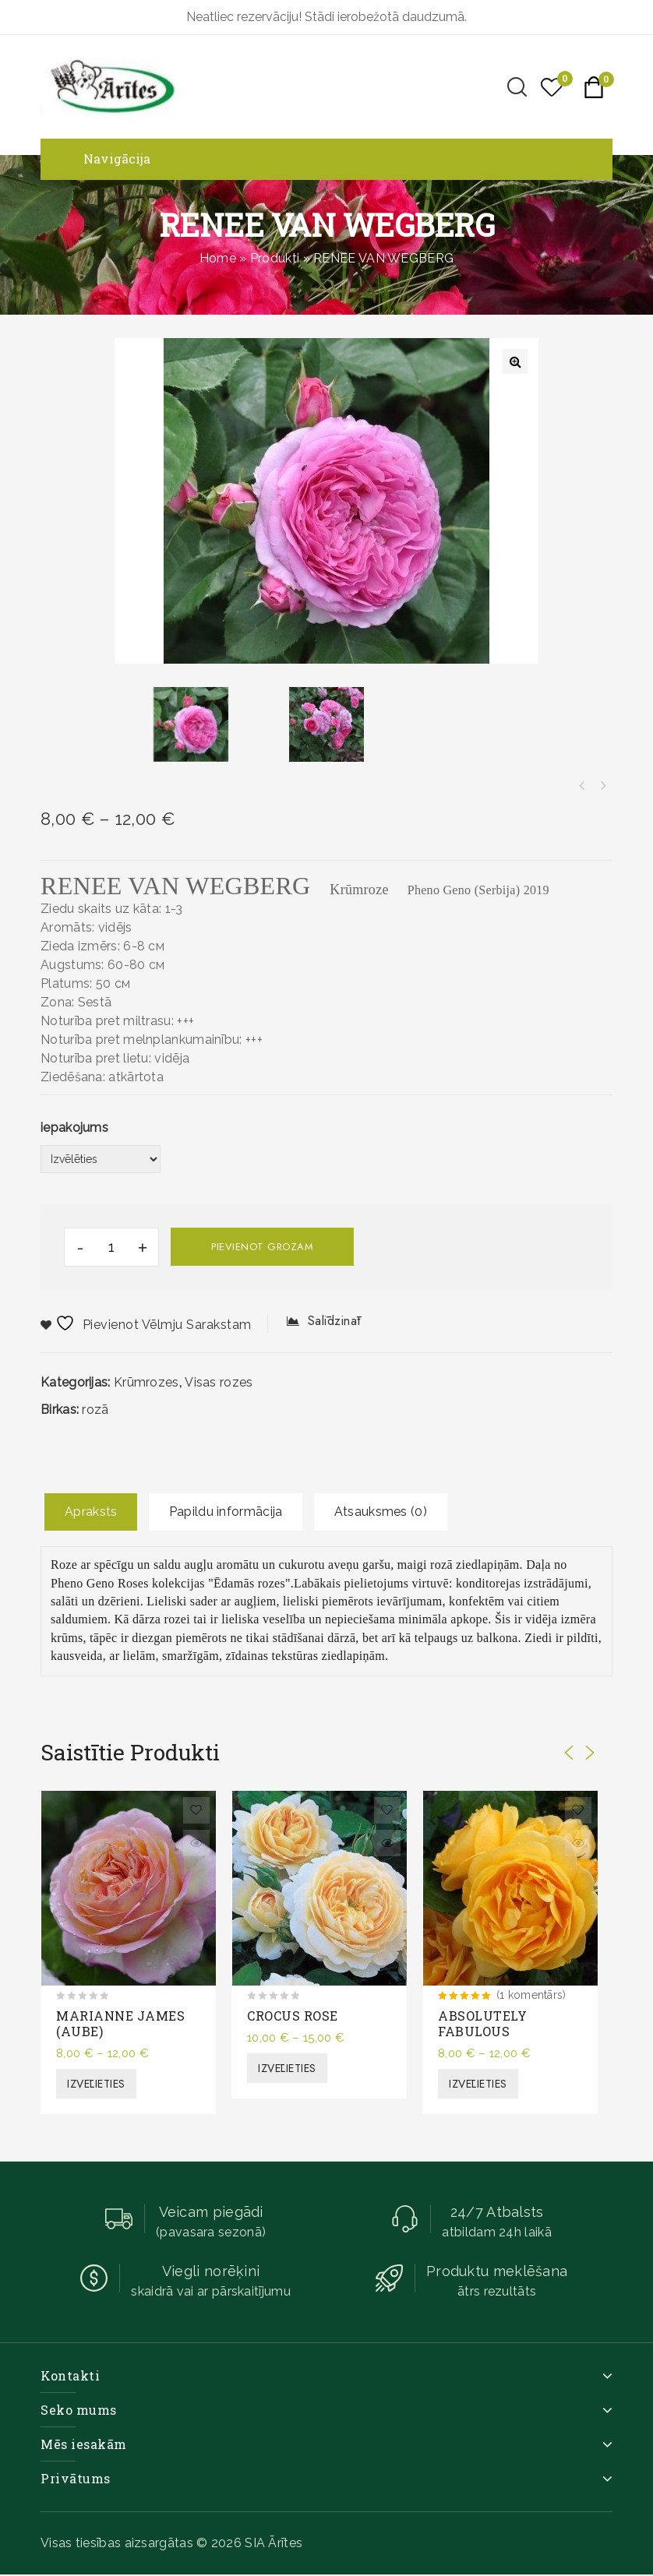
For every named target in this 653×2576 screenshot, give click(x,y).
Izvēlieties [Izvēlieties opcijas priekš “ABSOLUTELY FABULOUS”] (478, 2083)
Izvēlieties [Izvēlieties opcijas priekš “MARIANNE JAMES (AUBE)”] (96, 2083)
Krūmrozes (146, 1382)
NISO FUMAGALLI (602, 786)
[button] (515, 361)
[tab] (91, 1512)
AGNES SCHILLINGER (582, 786)
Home (217, 258)
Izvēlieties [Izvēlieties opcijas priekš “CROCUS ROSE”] (287, 2068)
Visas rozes (218, 1382)
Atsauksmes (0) (380, 1511)
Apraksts (91, 1511)
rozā (95, 1409)
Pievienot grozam (262, 1246)
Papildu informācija (226, 1511)
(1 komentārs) (531, 1995)
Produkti (274, 258)
